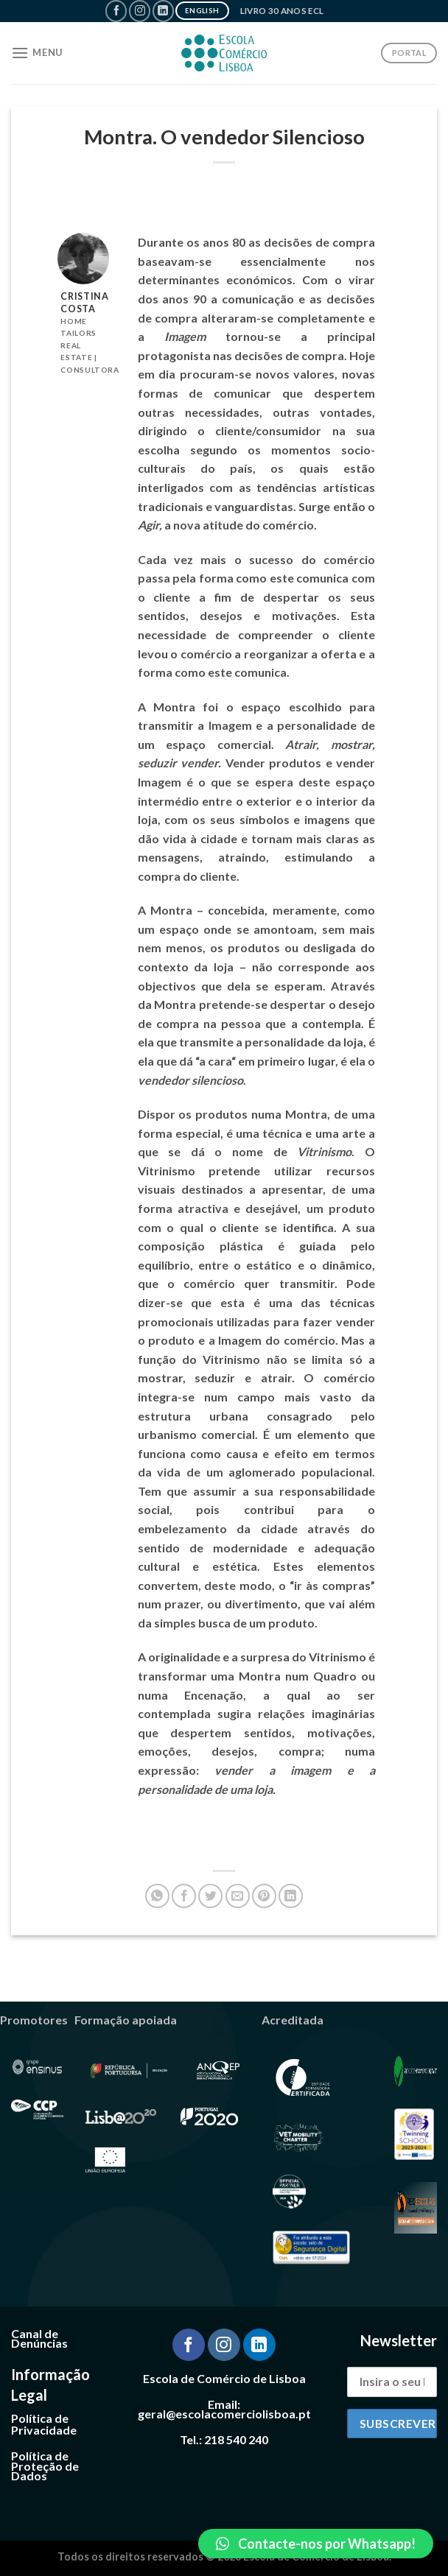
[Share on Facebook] (184, 1896)
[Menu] (37, 53)
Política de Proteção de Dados (45, 2465)
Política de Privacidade (44, 2424)
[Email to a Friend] (237, 1896)
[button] (315, 2543)
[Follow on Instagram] (139, 10)
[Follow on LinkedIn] (163, 10)
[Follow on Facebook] (116, 10)
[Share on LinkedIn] (291, 1896)
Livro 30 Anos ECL (282, 10)
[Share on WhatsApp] (157, 1896)
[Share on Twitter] (210, 1896)
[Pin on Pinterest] (264, 1896)
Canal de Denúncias (39, 2338)
